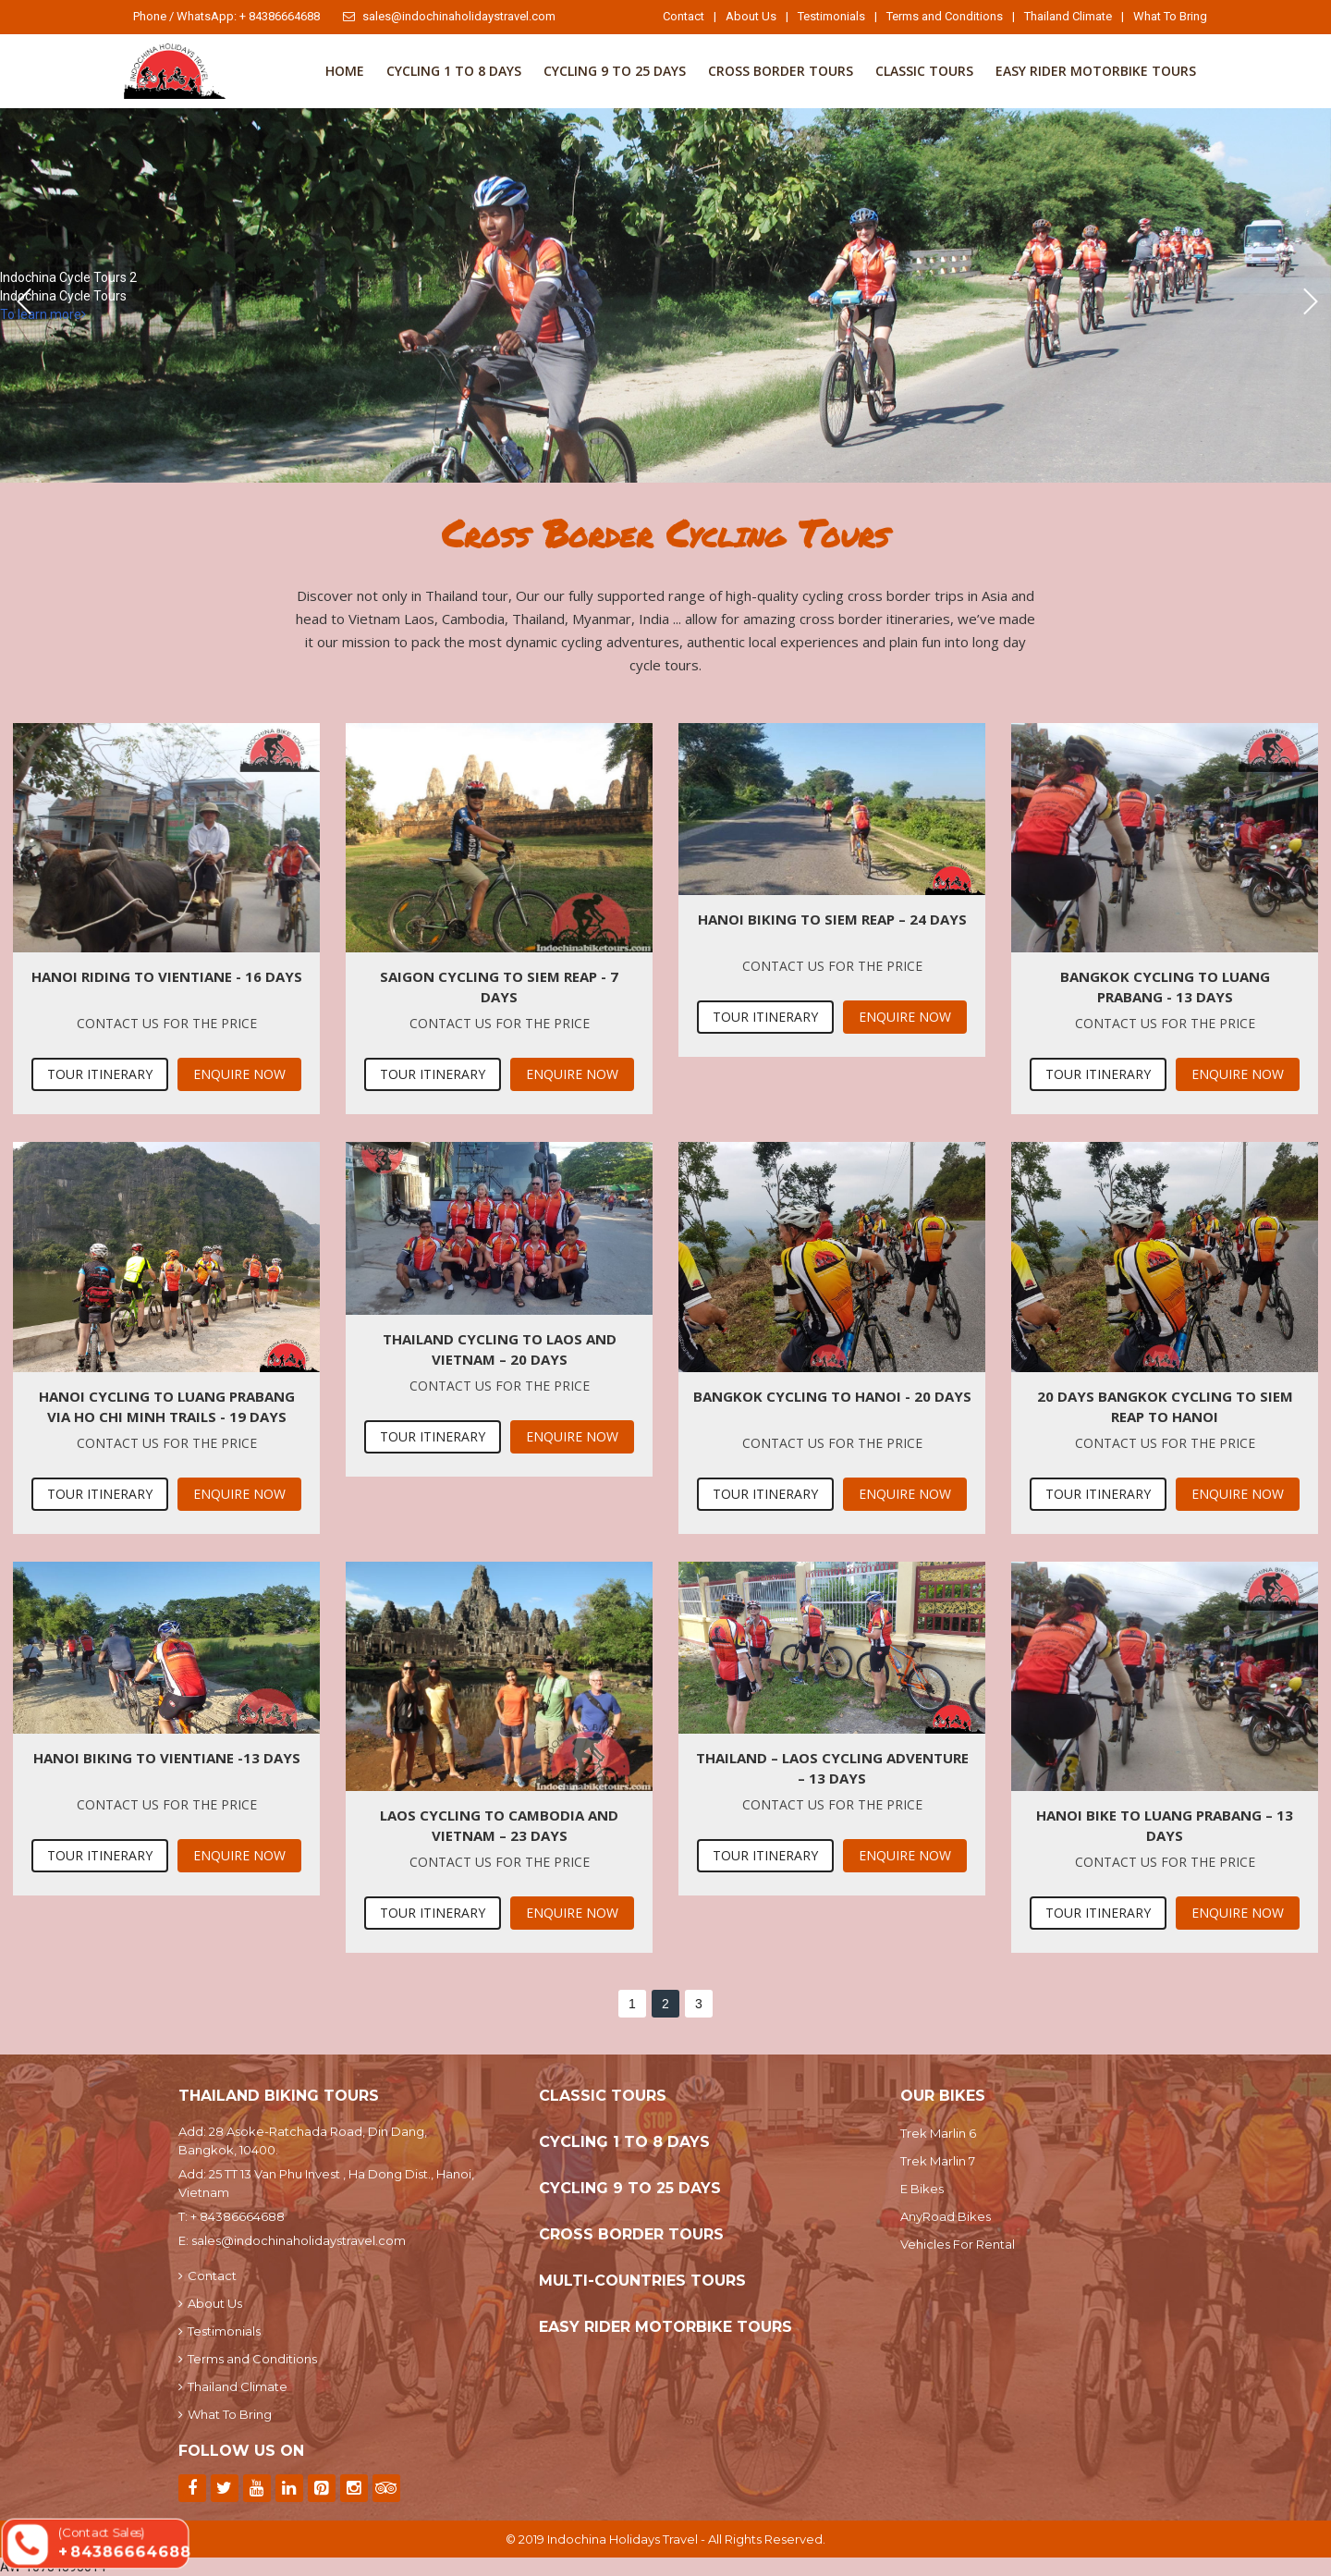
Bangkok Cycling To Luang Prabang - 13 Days (1165, 986)
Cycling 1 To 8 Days (453, 71)
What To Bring (1170, 16)
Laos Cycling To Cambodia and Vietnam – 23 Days (499, 1825)
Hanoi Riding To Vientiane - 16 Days (166, 976)
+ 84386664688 (237, 2216)
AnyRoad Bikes (945, 2216)
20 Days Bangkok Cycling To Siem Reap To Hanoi (1165, 1406)
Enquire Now (239, 1074)
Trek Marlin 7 (937, 2160)
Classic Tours (924, 71)
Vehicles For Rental (957, 2244)
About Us (751, 16)
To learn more (43, 314)
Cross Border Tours (780, 71)
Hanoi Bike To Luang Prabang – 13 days (1164, 1825)
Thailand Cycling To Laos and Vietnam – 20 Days (500, 1349)
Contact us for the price (167, 1023)
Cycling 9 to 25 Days (614, 71)
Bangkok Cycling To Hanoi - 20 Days (832, 1396)
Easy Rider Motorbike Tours (1095, 71)
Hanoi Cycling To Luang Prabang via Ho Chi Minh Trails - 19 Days (167, 1406)
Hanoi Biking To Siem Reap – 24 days (832, 919)
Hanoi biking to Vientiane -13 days (166, 1757)
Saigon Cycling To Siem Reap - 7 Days (499, 986)
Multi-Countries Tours (642, 2280)
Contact (683, 16)
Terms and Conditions (944, 16)
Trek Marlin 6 (938, 2133)
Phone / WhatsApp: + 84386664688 (226, 16)
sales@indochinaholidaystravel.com (449, 16)
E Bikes (922, 2188)
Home (344, 71)
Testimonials (831, 16)
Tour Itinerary (100, 1074)
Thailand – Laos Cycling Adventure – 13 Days (832, 1767)
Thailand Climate (1068, 16)
